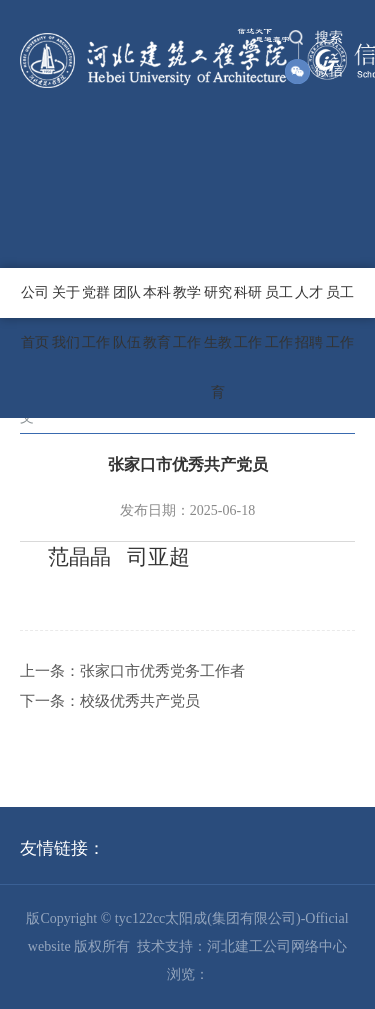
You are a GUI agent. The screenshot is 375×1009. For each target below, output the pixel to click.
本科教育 (157, 317)
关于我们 (66, 317)
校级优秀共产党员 (140, 701)
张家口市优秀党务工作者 (162, 671)
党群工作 (96, 317)
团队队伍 (127, 317)
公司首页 (35, 317)
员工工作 (279, 317)
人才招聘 (309, 317)
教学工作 (187, 317)
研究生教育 (218, 342)
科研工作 (248, 317)
